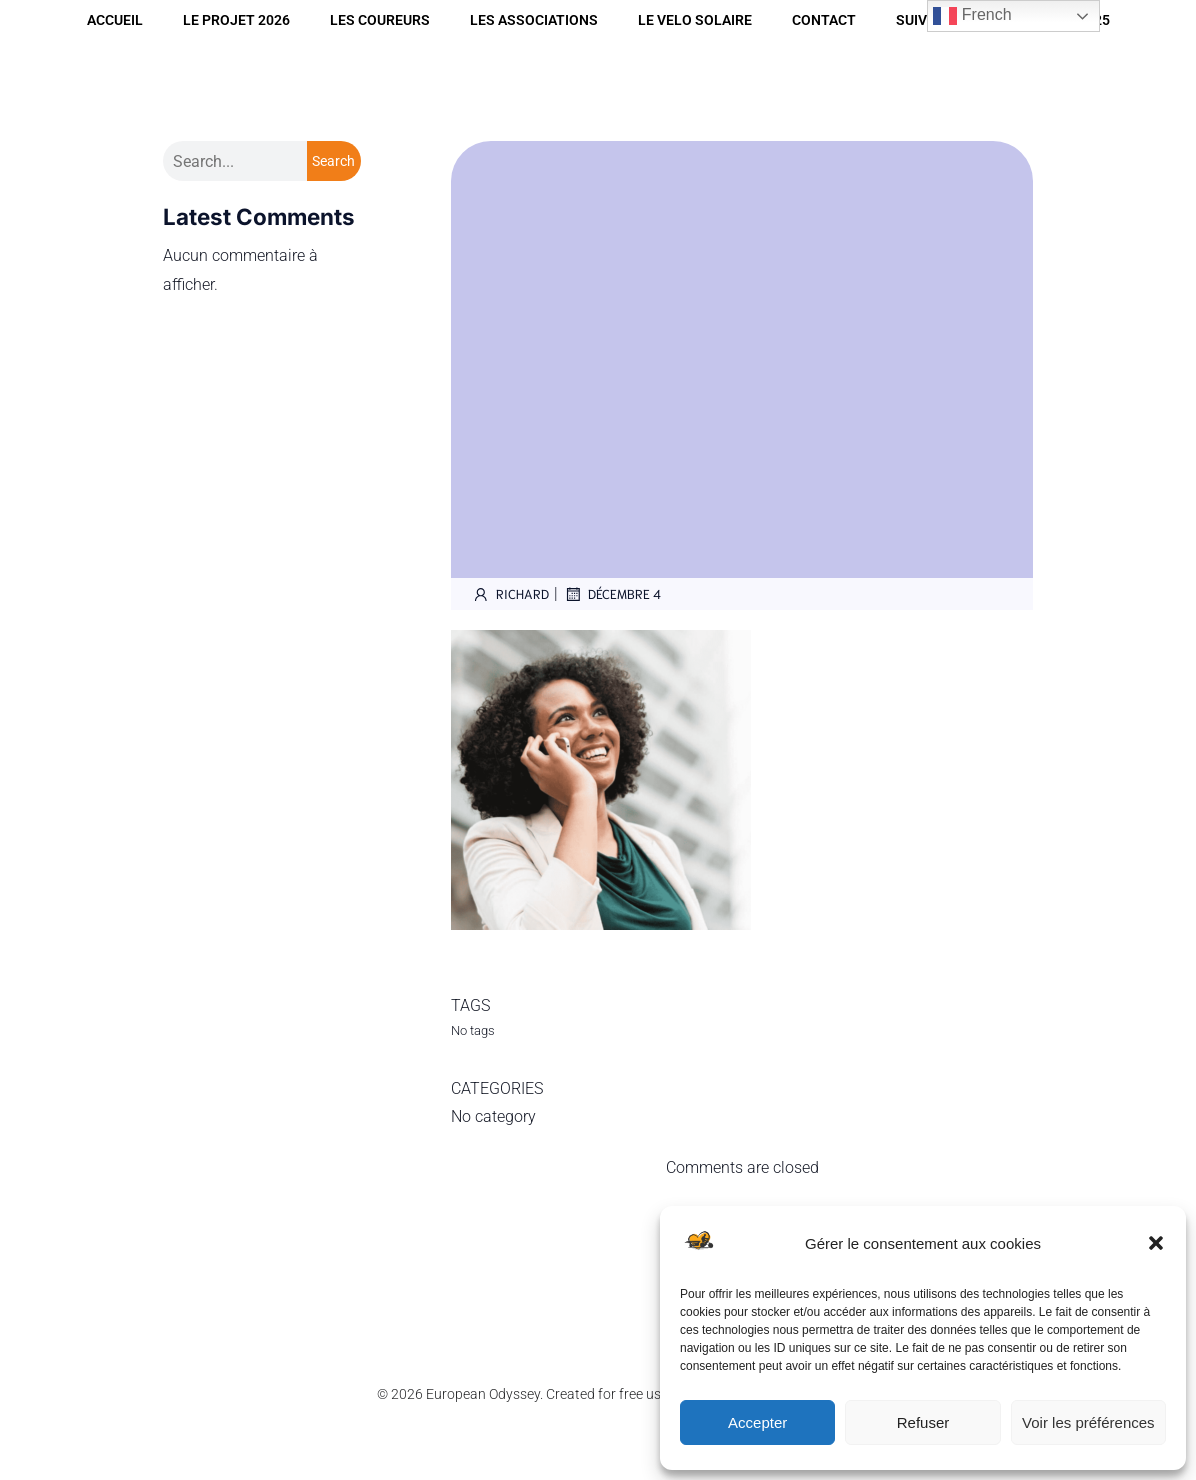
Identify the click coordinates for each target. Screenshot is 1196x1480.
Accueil (115, 20)
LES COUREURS (380, 20)
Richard (510, 594)
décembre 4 (612, 594)
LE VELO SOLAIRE (695, 20)
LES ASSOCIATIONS (534, 20)
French (972, 16)
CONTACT (824, 20)
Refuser (923, 1422)
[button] (1156, 1243)
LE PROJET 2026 (236, 20)
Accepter (757, 1422)
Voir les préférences (1088, 1422)
